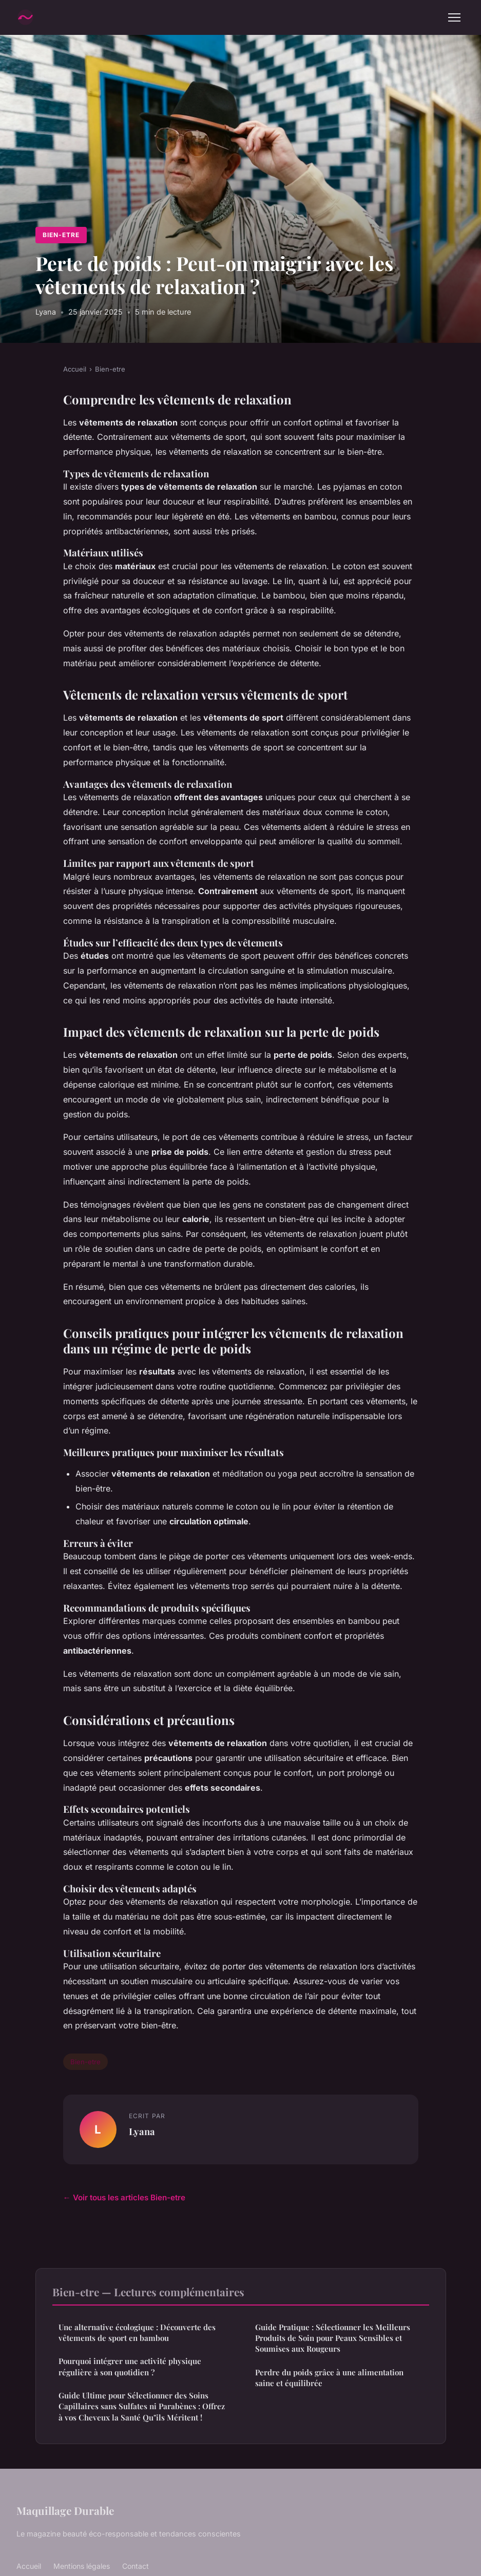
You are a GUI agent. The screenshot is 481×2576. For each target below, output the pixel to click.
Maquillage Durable (65, 2510)
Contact (135, 2566)
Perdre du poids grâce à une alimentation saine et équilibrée (329, 2377)
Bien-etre (61, 235)
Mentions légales (81, 2566)
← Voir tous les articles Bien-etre (124, 2197)
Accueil (74, 369)
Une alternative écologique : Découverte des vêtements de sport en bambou (137, 2332)
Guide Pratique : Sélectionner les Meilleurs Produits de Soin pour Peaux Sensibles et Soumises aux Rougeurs (332, 2338)
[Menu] (454, 17)
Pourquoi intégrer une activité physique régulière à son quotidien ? (130, 2366)
